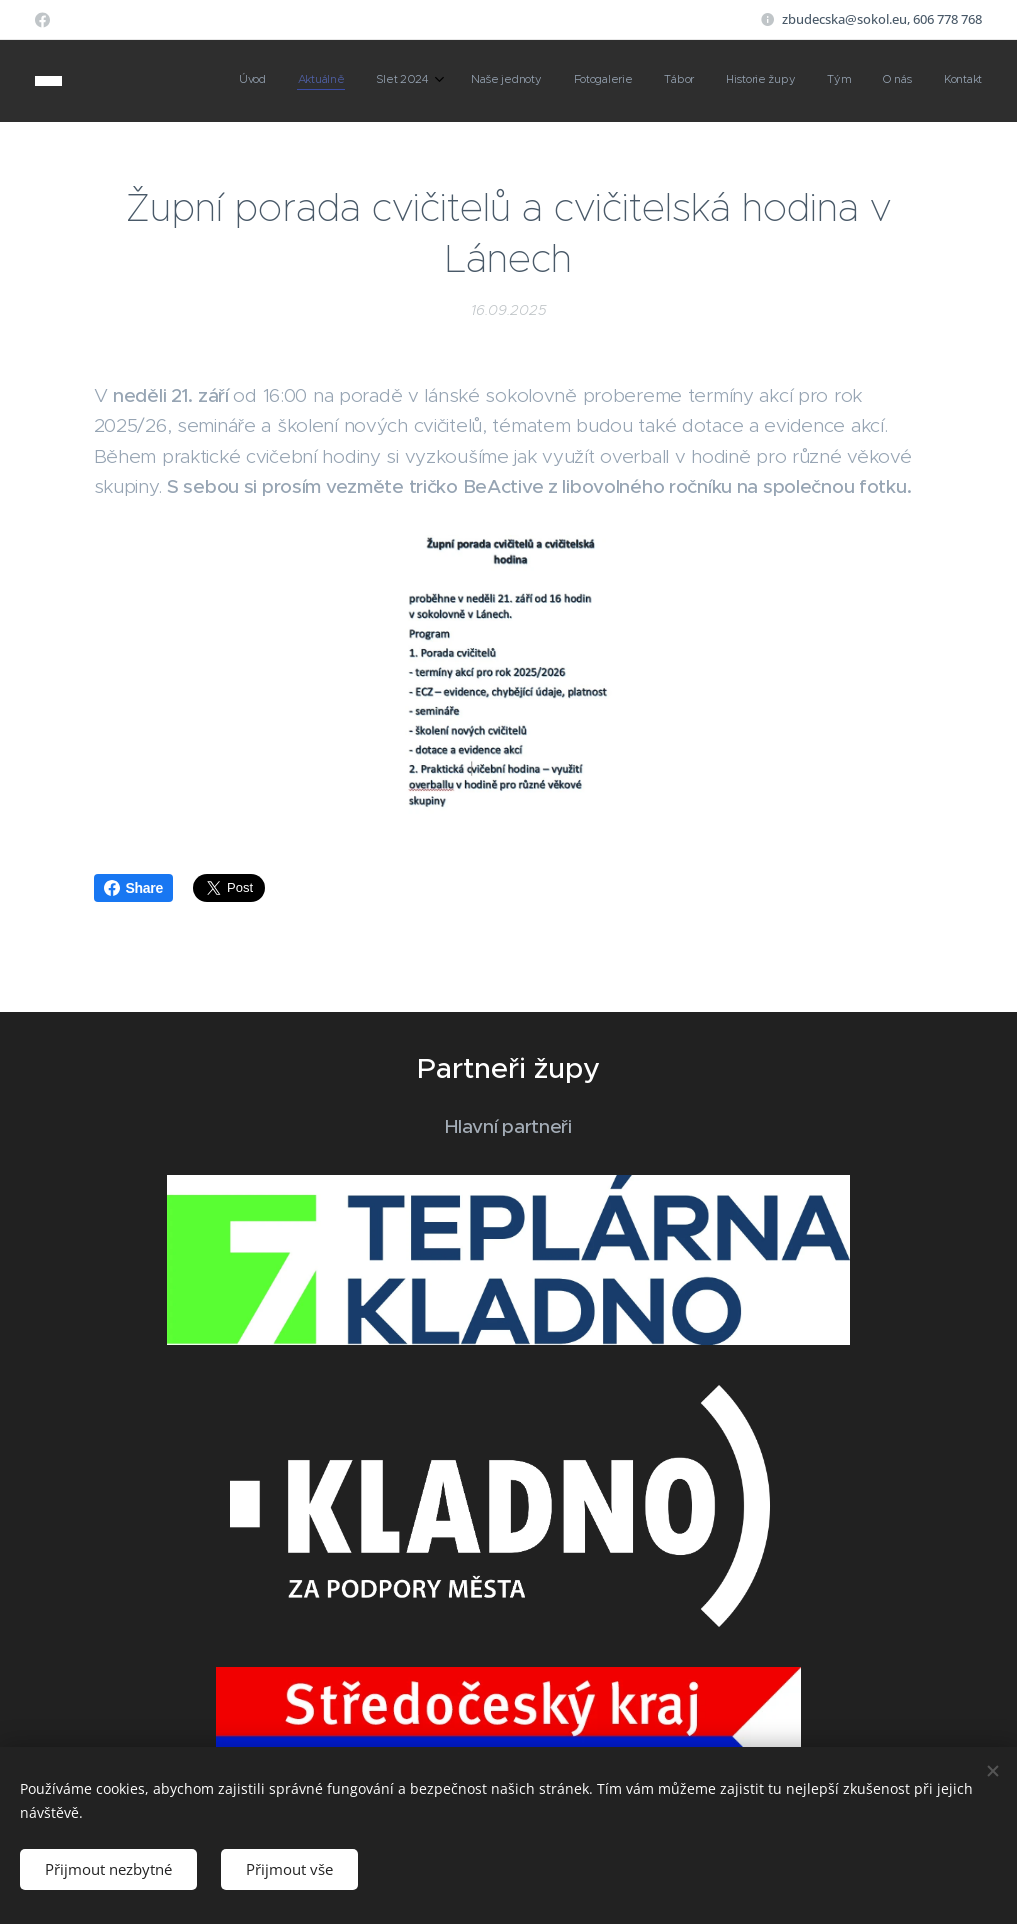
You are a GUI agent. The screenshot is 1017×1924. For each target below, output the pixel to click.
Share (134, 888)
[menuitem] (689, 81)
